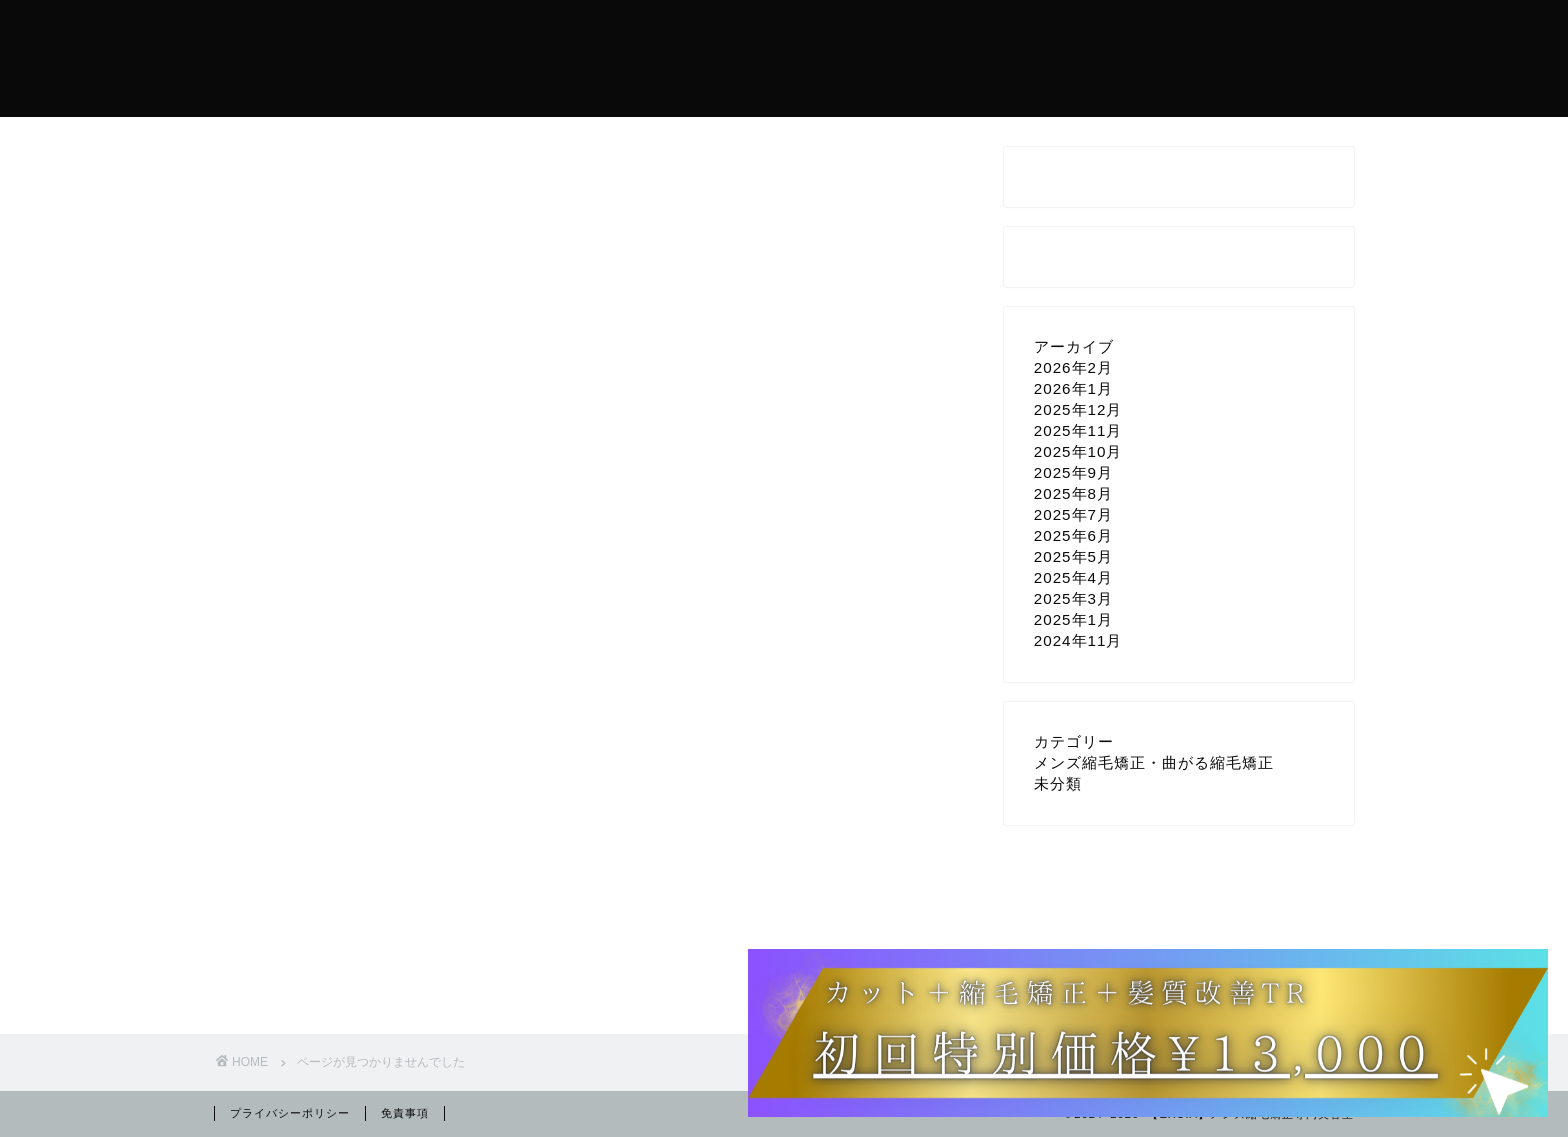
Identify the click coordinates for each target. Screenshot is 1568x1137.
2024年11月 (1078, 640)
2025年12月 (1078, 409)
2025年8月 (1073, 493)
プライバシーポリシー (290, 1113)
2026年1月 (1073, 388)
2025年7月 (1073, 514)
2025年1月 (1073, 619)
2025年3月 (1073, 598)
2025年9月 (1073, 472)
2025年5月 (1073, 556)
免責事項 (405, 1113)
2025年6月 (1073, 535)
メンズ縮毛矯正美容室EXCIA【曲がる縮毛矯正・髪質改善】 (328, 57)
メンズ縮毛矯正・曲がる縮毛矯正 (406, 946)
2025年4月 (1073, 577)
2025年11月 (1078, 430)
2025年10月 (1078, 451)
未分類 (316, 969)
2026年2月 (1073, 367)
